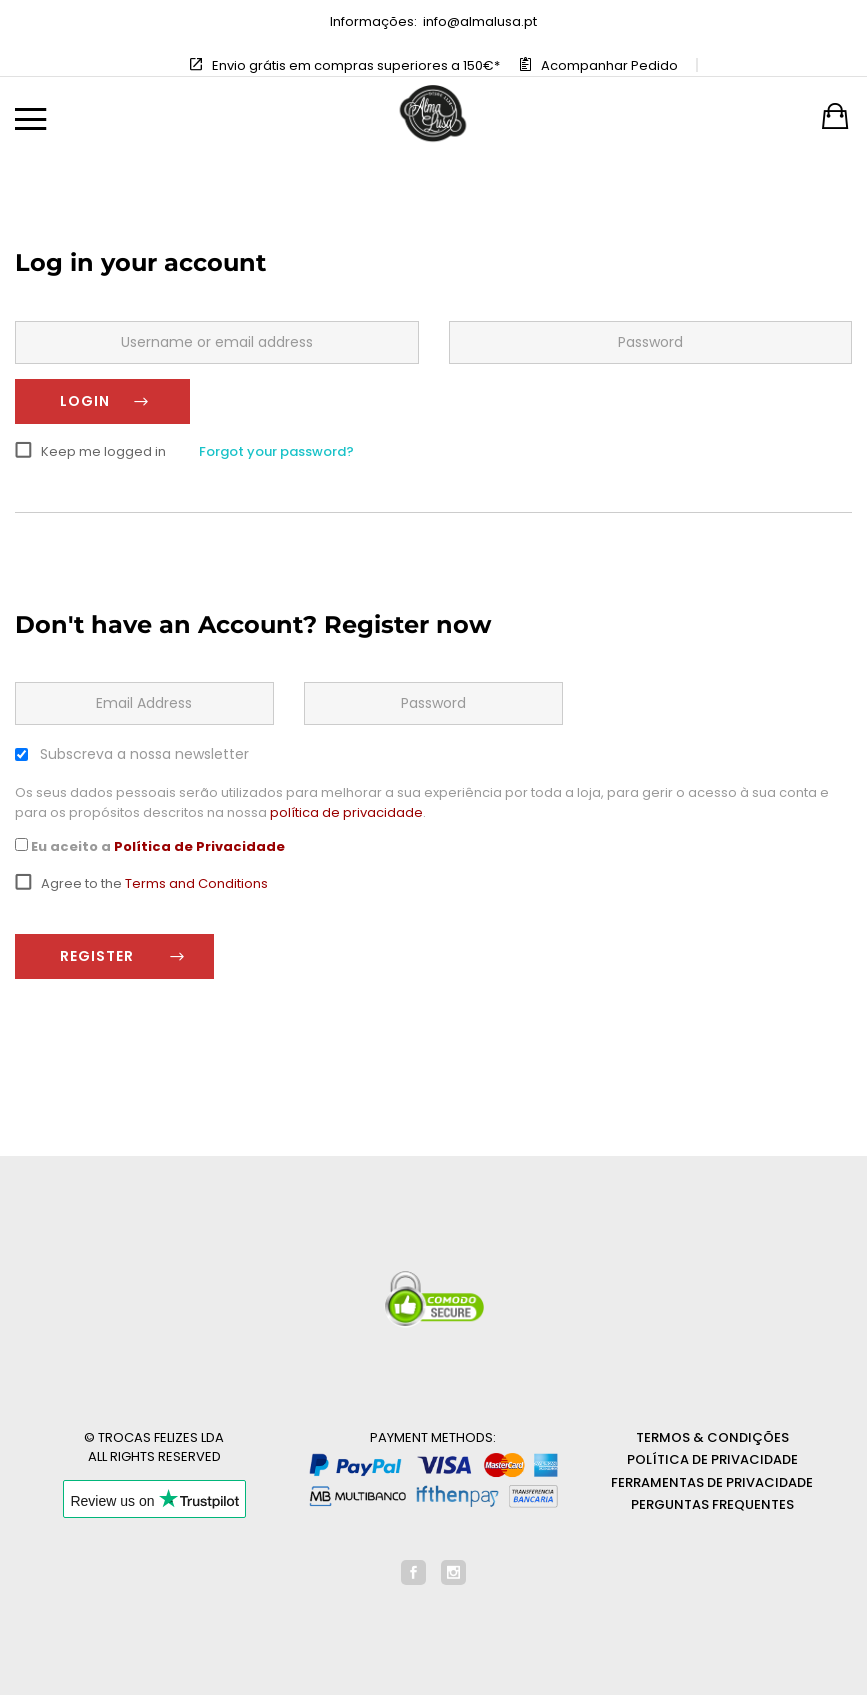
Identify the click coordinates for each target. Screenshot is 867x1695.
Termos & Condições (712, 1437)
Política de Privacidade (199, 846)
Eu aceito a (150, 846)
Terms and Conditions (196, 883)
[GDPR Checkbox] (21, 844)
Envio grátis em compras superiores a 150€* (356, 65)
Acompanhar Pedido (609, 65)
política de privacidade (346, 812)
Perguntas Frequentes (712, 1504)
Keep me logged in (103, 451)
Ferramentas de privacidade (712, 1482)
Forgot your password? (276, 451)
